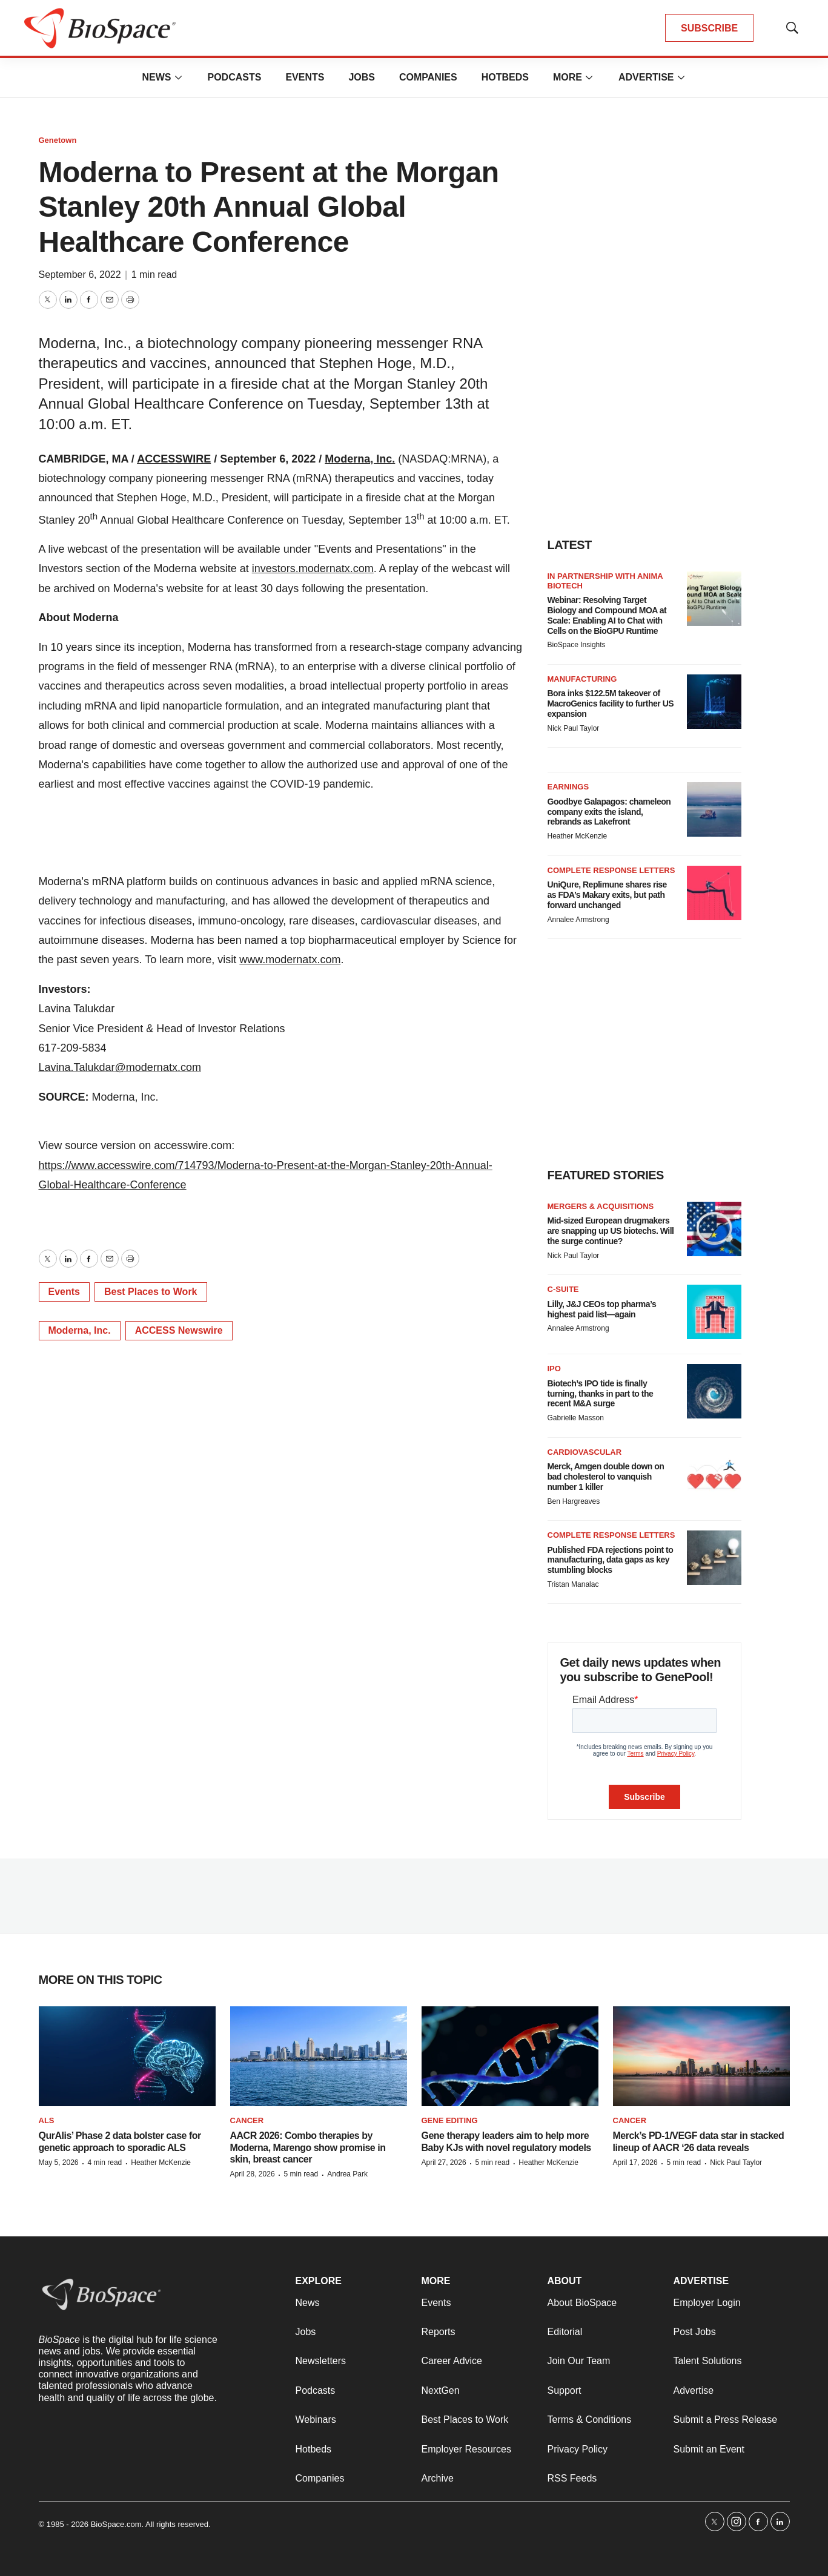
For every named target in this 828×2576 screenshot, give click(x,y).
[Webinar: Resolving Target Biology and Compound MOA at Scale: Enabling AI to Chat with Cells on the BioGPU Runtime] (714, 599)
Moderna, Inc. (360, 459)
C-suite (563, 1289)
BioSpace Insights (577, 645)
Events (304, 77)
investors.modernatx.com (313, 568)
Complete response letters (611, 870)
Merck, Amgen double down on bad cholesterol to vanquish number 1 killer (606, 1476)
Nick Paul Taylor (574, 728)
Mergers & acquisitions (601, 1206)
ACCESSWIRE (174, 459)
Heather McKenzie (578, 836)
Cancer (247, 2120)
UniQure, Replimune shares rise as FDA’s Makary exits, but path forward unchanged (607, 895)
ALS (47, 2120)
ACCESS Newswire (179, 1330)
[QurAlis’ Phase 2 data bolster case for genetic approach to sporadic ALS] (127, 2056)
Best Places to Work (150, 1291)
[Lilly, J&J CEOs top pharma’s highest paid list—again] (714, 1312)
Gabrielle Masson (576, 1418)
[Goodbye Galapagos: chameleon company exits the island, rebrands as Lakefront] (714, 809)
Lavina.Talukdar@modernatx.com (120, 1067)
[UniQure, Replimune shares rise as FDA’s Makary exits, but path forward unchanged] (714, 893)
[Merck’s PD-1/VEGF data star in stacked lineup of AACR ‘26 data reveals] (701, 2056)
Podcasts (234, 77)
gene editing (450, 2120)
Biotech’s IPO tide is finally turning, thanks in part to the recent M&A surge (601, 1394)
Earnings (568, 786)
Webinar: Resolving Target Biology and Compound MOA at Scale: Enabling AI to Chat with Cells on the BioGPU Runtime (607, 615)
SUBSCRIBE (709, 28)
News (156, 77)
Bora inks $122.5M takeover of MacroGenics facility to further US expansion (611, 703)
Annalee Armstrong (578, 919)
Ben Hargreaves (574, 1501)
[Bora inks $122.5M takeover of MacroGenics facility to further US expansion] (714, 701)
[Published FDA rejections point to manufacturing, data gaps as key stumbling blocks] (714, 1557)
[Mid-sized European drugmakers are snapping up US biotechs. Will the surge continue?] (714, 1229)
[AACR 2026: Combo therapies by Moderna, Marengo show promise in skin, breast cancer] (318, 2056)
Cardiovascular (585, 1452)
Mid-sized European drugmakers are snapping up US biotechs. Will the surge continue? (611, 1231)
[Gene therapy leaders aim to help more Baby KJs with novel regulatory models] (510, 2056)
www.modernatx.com (289, 960)
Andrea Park (347, 2174)
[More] (178, 77)
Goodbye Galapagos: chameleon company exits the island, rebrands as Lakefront (609, 812)
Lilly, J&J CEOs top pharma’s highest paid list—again (602, 1309)
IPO (554, 1368)
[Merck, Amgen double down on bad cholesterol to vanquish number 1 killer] (714, 1475)
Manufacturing (582, 679)
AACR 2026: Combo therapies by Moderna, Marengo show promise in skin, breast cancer (308, 2147)
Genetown (58, 140)
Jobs (361, 77)
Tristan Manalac (573, 1584)
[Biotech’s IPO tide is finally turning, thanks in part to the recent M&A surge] (714, 1391)
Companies (428, 77)
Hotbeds (505, 77)
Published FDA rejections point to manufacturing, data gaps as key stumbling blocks (611, 1560)
